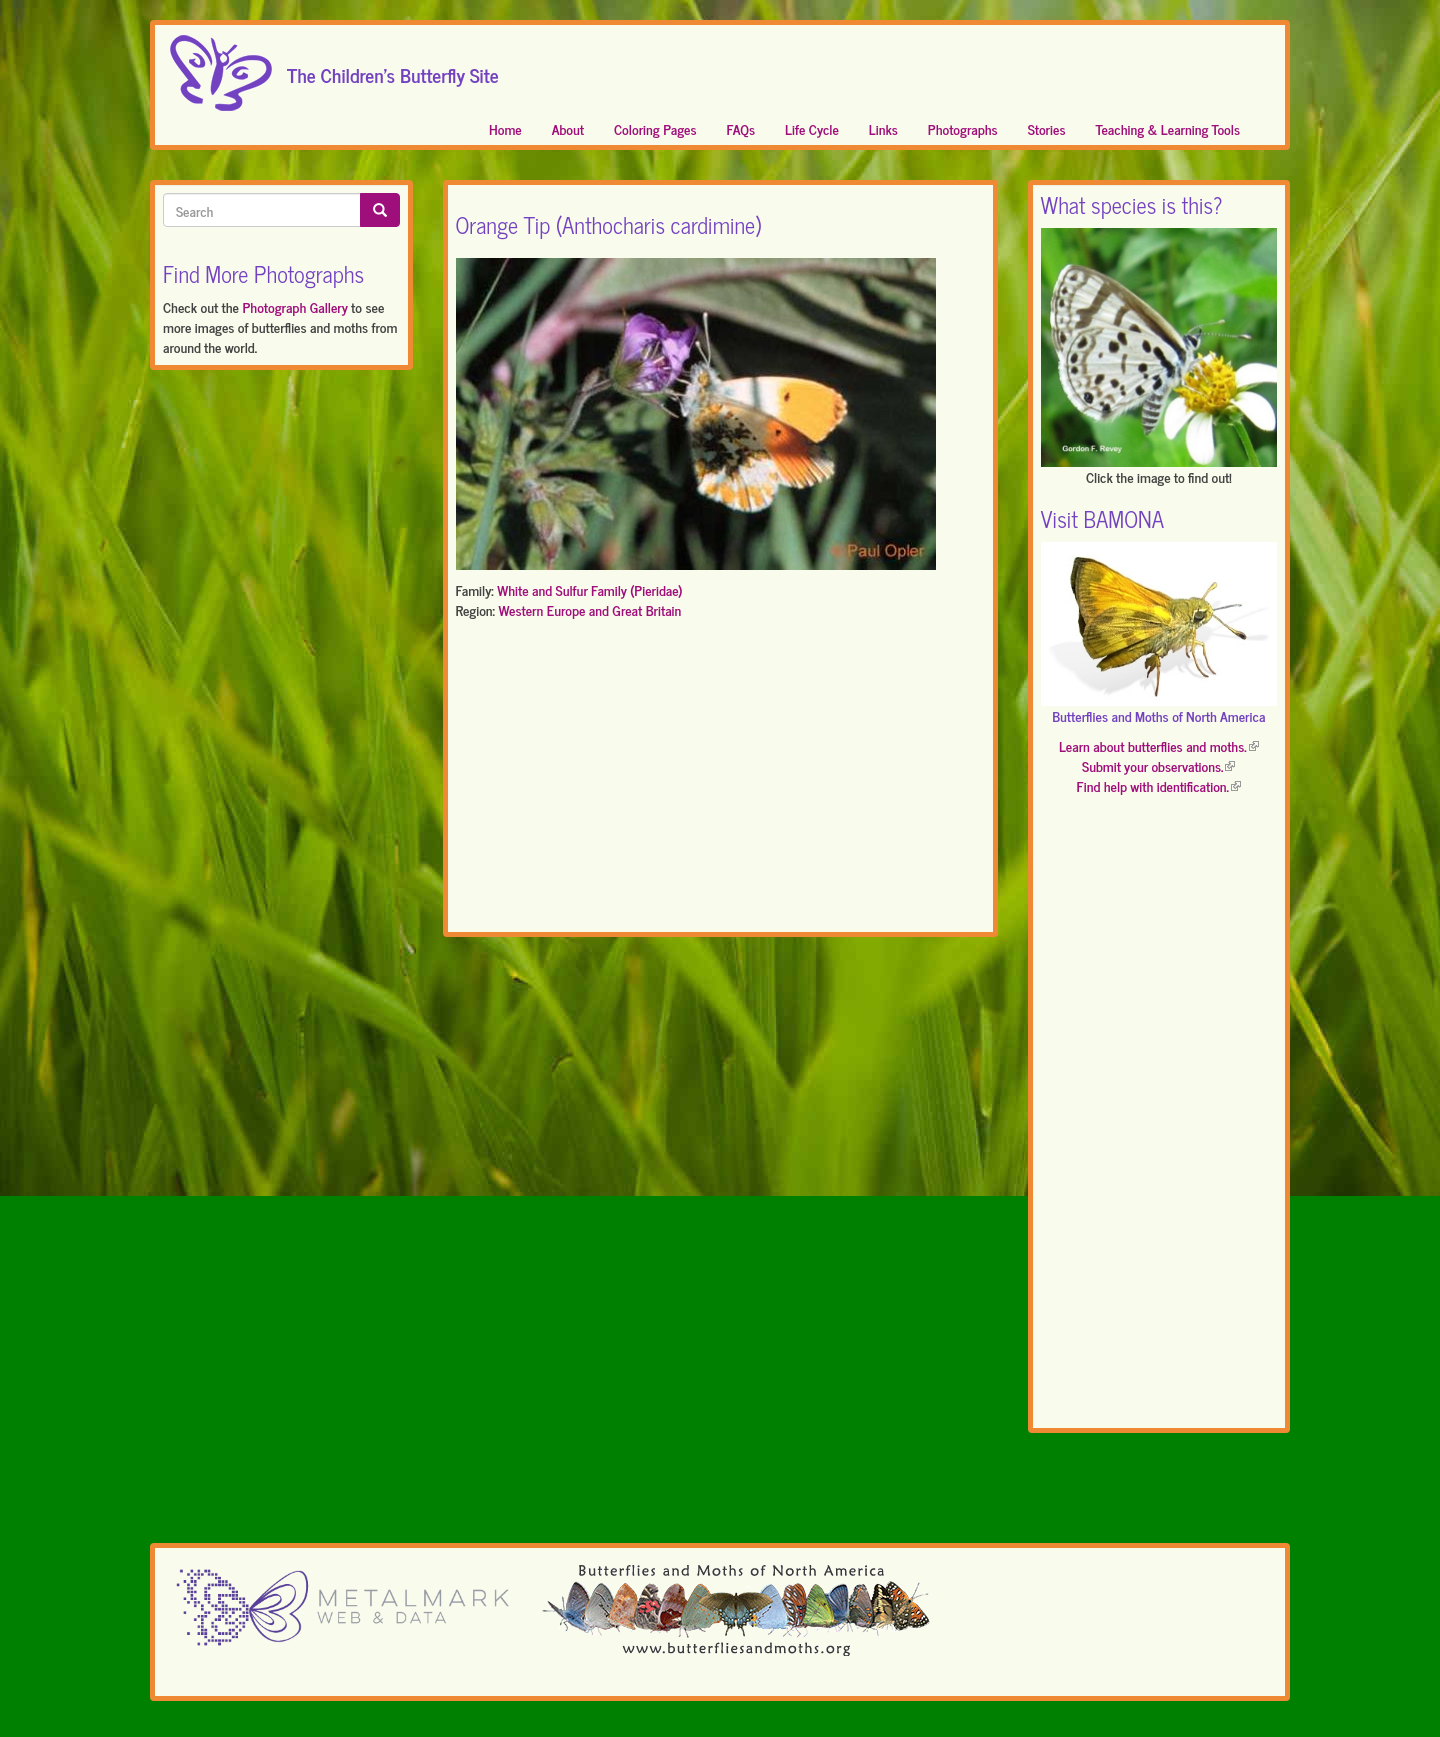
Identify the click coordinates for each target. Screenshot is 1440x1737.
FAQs (741, 128)
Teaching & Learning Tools (1168, 128)
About (568, 128)
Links (883, 128)
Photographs (963, 128)
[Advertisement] (720, 780)
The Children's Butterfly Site (393, 69)
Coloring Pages (655, 128)
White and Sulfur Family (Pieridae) (589, 589)
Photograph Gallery (294, 306)
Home (505, 128)
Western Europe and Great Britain (589, 609)
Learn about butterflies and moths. (1159, 745)
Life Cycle (812, 128)
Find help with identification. (1159, 785)
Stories (1047, 128)
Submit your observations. (1158, 765)
